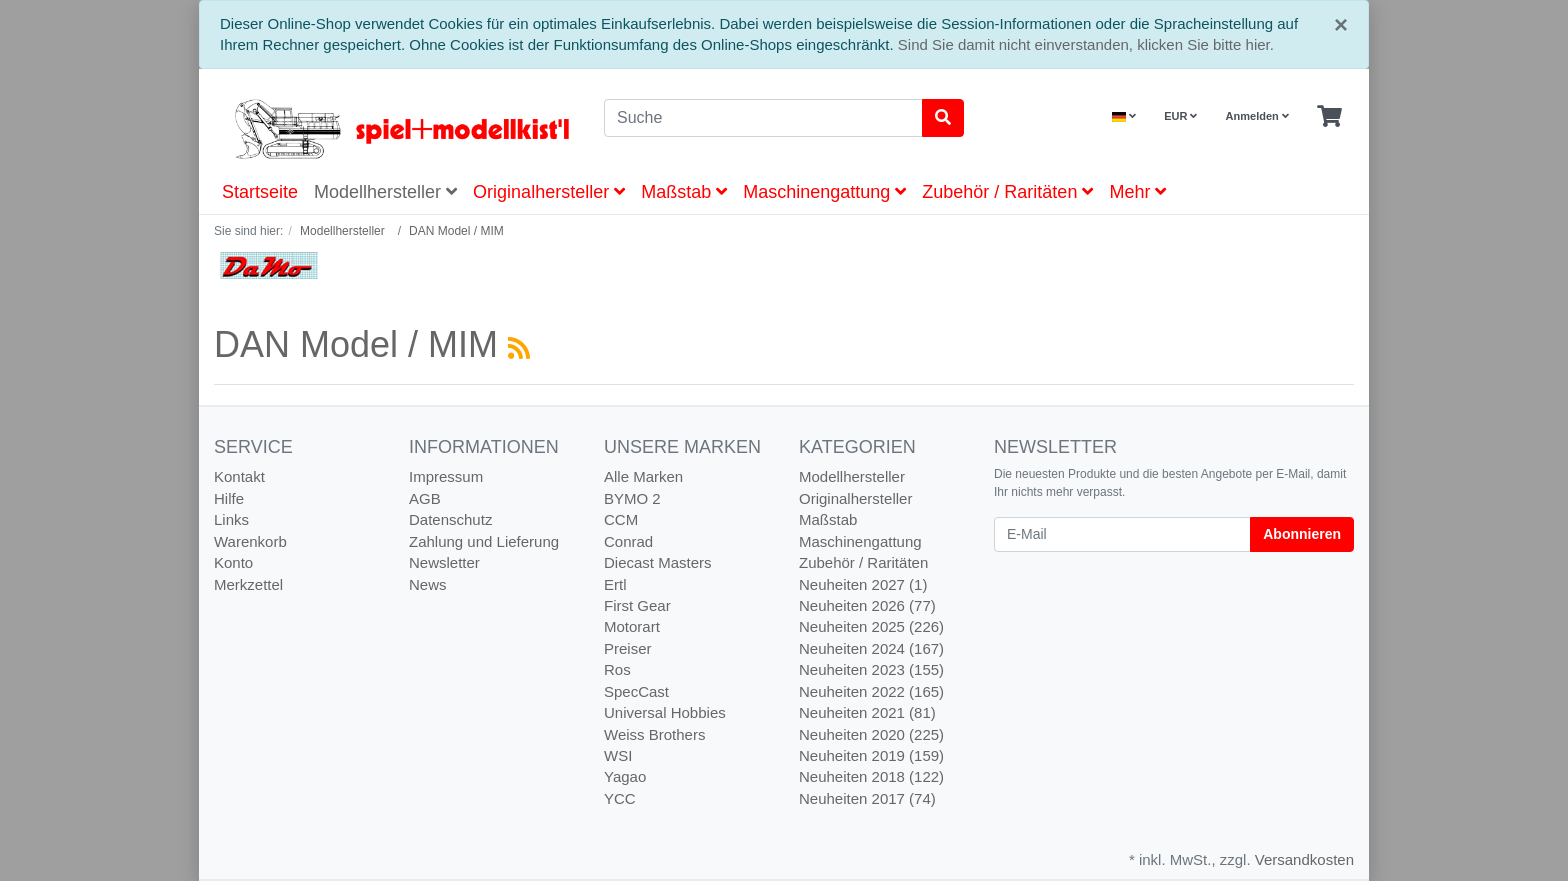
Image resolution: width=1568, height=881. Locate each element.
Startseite (260, 192)
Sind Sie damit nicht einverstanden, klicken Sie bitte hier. (1086, 44)
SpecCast (636, 691)
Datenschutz (450, 519)
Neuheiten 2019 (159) (871, 755)
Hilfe (229, 498)
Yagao (625, 776)
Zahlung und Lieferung (484, 541)
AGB (425, 498)
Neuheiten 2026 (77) (867, 605)
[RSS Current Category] (519, 348)
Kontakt (239, 476)
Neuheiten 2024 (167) (871, 648)
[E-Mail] (1122, 534)
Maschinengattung (824, 192)
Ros (617, 669)
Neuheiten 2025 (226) (871, 626)
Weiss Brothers (654, 734)
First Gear (637, 605)
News (428, 584)
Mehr (1137, 192)
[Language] (1124, 116)
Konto (233, 562)
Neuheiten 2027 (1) (863, 584)
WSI (618, 755)
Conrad (628, 541)
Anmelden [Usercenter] (1257, 116)
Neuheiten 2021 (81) (867, 712)
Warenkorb (250, 541)
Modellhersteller (385, 192)
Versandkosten (1304, 859)
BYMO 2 (632, 498)
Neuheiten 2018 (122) (871, 776)
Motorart (632, 626)
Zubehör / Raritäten (1007, 192)
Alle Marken (643, 476)
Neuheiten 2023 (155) (871, 669)
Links (231, 519)
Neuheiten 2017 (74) (867, 798)
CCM (621, 519)
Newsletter (444, 562)
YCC (620, 798)
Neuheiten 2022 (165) (871, 691)
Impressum (446, 476)
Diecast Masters (658, 562)
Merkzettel (248, 584)
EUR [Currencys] (1180, 116)
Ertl (615, 584)
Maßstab (684, 192)
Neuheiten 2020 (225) (871, 734)
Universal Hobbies (665, 712)
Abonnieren (1302, 534)
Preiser (628, 648)
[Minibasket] (1329, 117)
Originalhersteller (549, 192)
